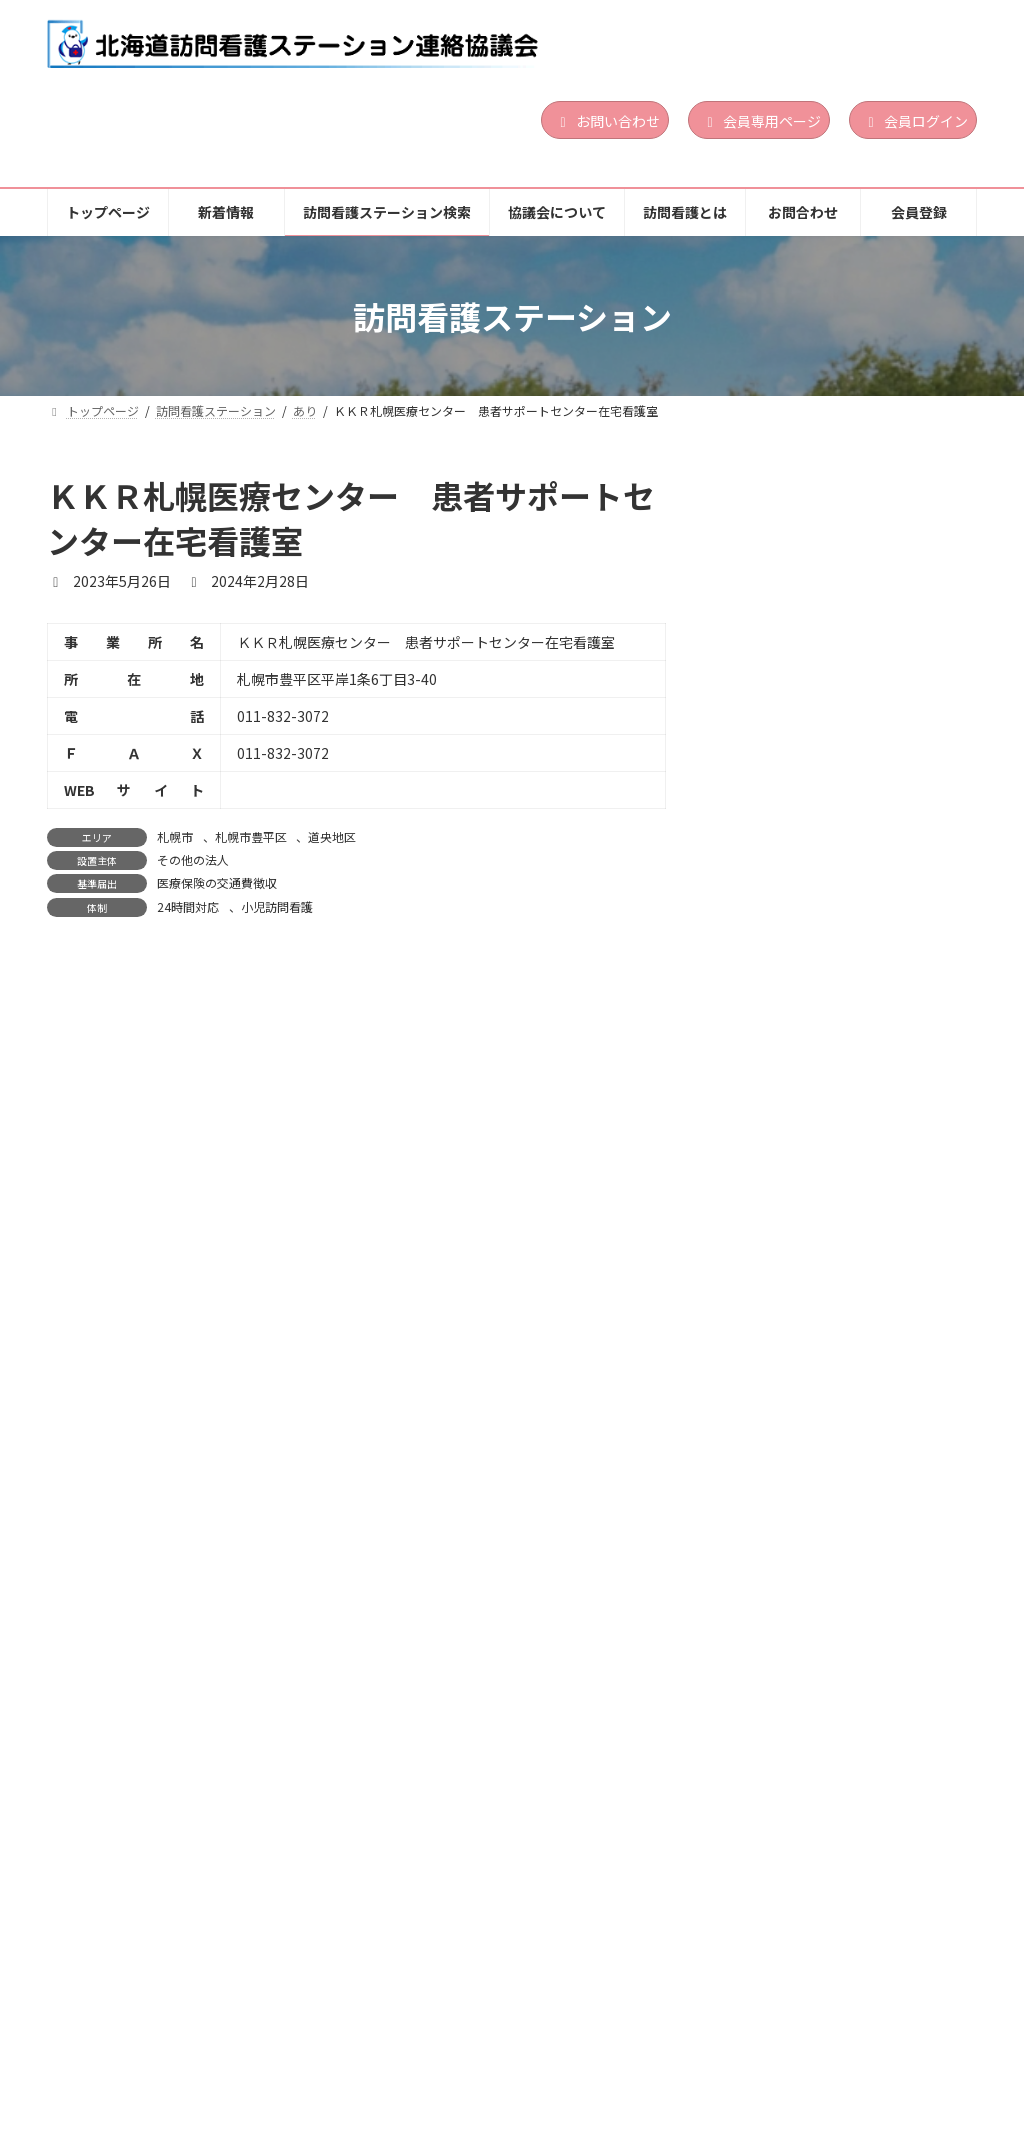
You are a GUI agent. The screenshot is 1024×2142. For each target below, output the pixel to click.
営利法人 (858, 834)
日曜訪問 (880, 638)
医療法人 (858, 1826)
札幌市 (175, 836)
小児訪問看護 (277, 906)
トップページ (112, 2037)
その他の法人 (193, 859)
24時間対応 (188, 906)
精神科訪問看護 (896, 654)
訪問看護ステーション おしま (830, 1769)
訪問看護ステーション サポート (843, 998)
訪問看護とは (706, 2037)
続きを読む (910, 698)
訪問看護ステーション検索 (388, 2037)
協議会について (568, 2037)
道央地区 (332, 836)
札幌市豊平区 (251, 836)
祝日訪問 (935, 1134)
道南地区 (891, 573)
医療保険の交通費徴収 (217, 882)
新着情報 (229, 2037)
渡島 (847, 573)
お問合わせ (831, 2037)
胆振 (847, 809)
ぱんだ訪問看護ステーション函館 (843, 540)
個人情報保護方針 (125, 2051)
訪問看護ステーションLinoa (827, 777)
